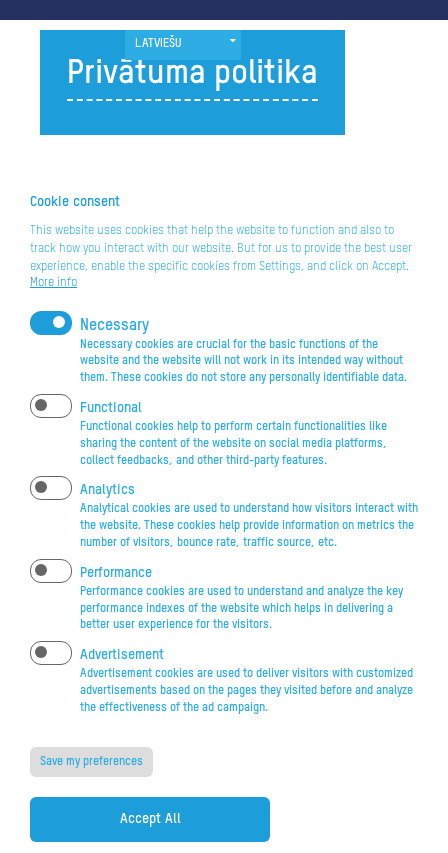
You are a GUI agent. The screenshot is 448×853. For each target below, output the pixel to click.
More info (53, 315)
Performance (116, 605)
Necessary (114, 358)
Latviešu (158, 44)
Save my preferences (91, 794)
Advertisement (122, 688)
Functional (111, 441)
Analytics (107, 523)
